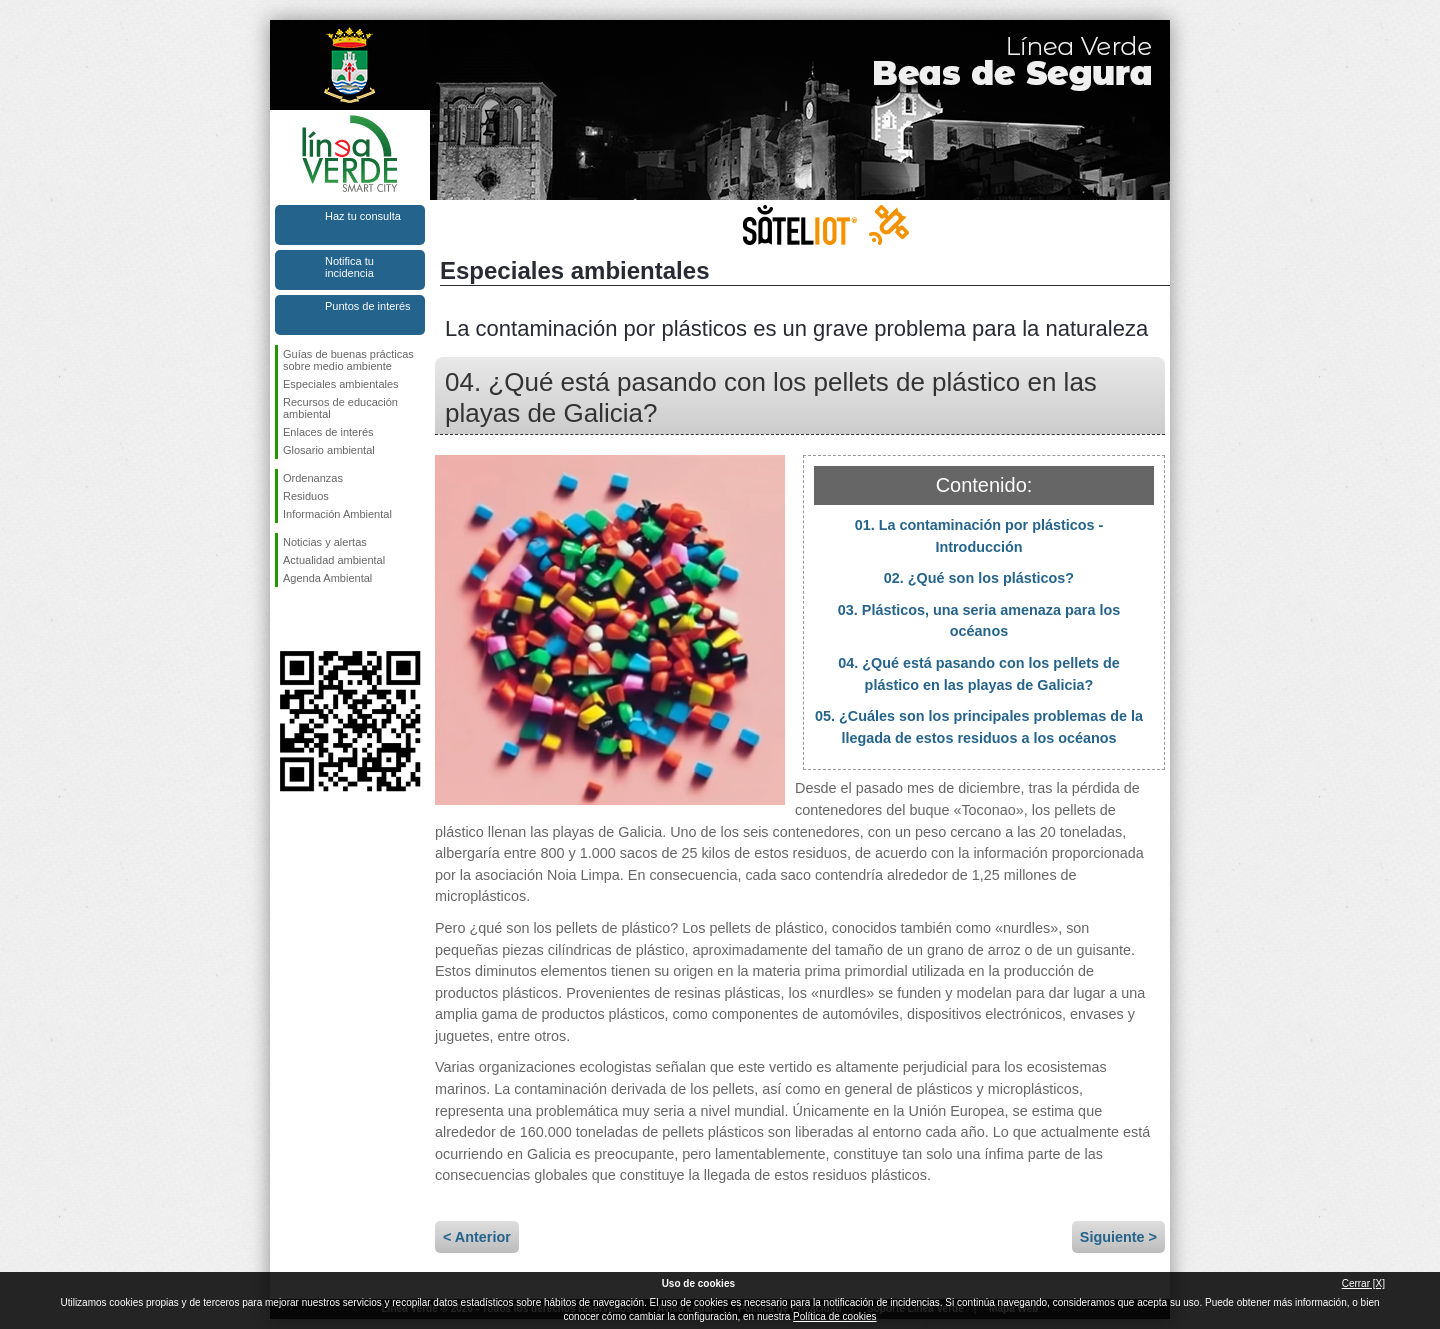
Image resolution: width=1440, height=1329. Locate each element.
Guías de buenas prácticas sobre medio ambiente (348, 360)
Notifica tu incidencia (349, 267)
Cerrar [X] (1363, 1283)
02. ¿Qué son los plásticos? (979, 578)
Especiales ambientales (341, 384)
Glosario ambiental (329, 450)
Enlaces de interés (328, 432)
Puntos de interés (368, 306)
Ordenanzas (313, 478)
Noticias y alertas (325, 542)
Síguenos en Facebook (287, 619)
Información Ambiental (337, 514)
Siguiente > (1118, 1237)
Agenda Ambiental (327, 578)
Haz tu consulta (363, 216)
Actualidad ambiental (334, 560)
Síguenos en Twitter (320, 619)
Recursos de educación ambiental (340, 408)
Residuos (306, 496)
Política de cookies (834, 1316)
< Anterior (477, 1237)
